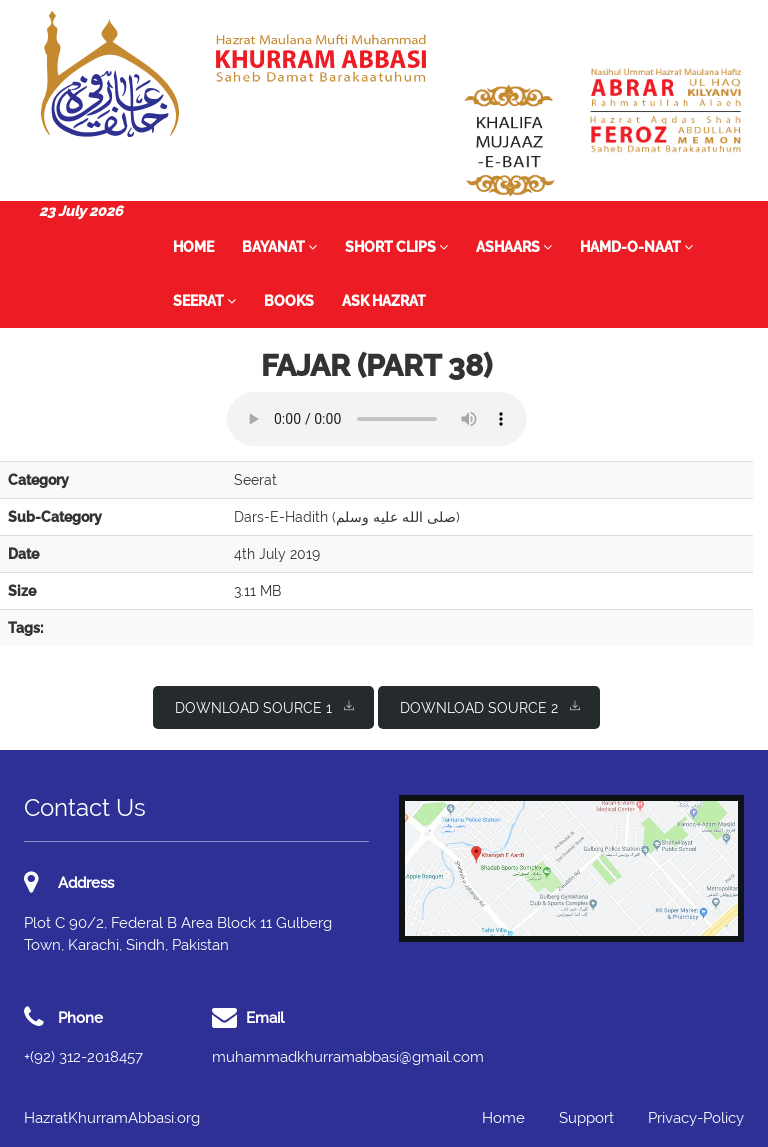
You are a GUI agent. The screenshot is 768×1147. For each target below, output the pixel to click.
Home (193, 247)
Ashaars (514, 247)
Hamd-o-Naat (636, 247)
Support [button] (586, 1118)
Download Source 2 (490, 706)
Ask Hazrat (384, 301)
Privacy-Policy (696, 1118)
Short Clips (396, 247)
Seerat (204, 301)
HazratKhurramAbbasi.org (112, 1118)
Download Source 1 (264, 706)
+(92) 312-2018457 (83, 1057)
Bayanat (279, 247)
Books (289, 301)
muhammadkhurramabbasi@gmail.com (348, 1057)
